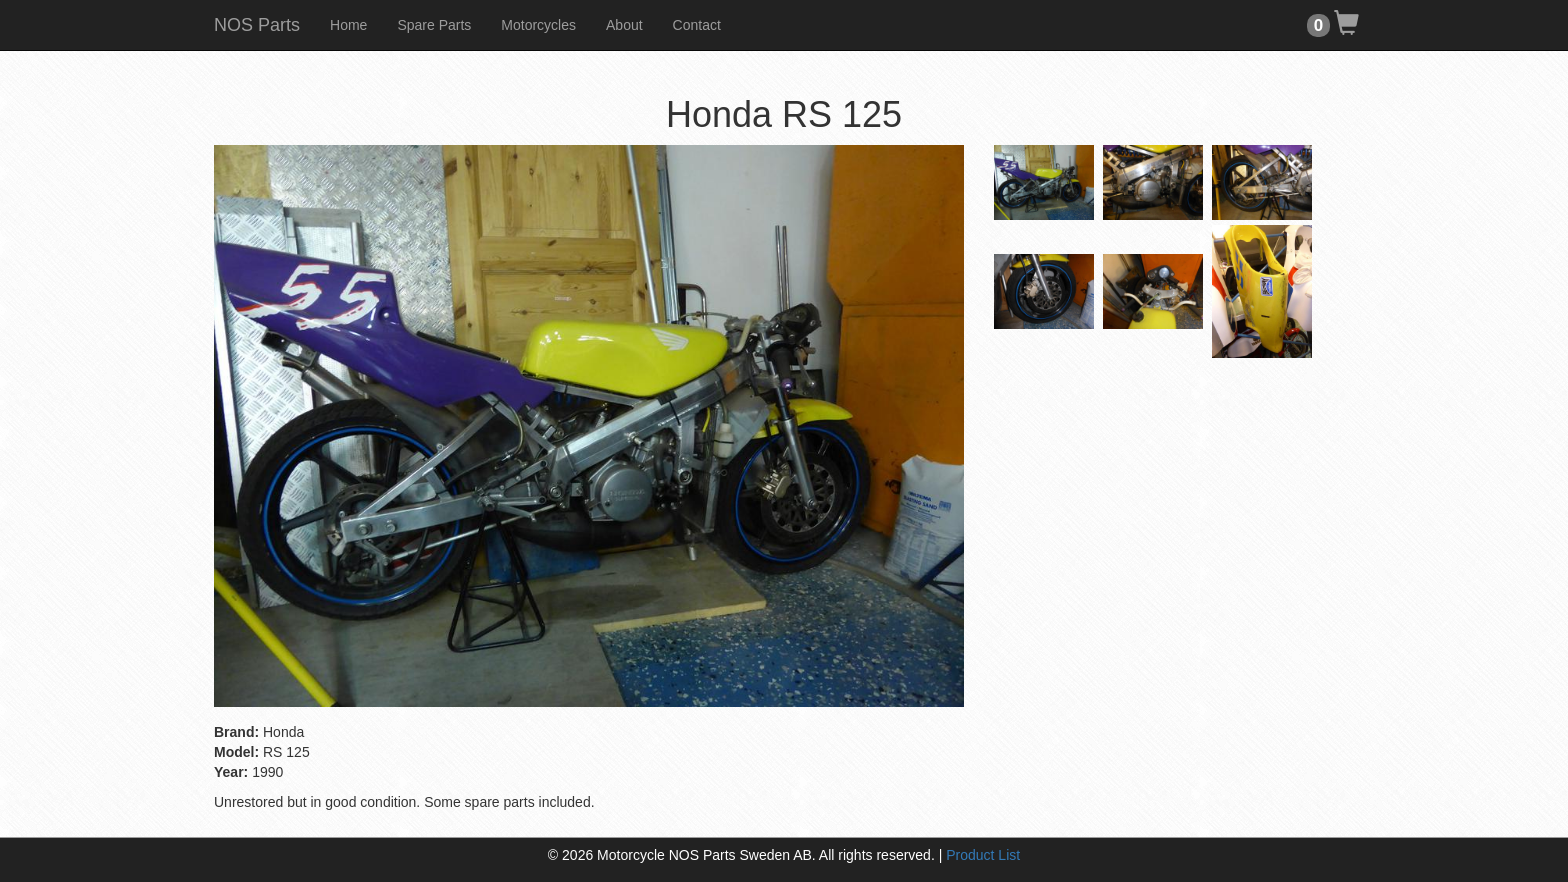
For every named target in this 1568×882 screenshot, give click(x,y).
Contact (697, 25)
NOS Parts (257, 25)
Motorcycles (538, 25)
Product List (983, 855)
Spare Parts (434, 25)
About (624, 25)
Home (348, 25)
